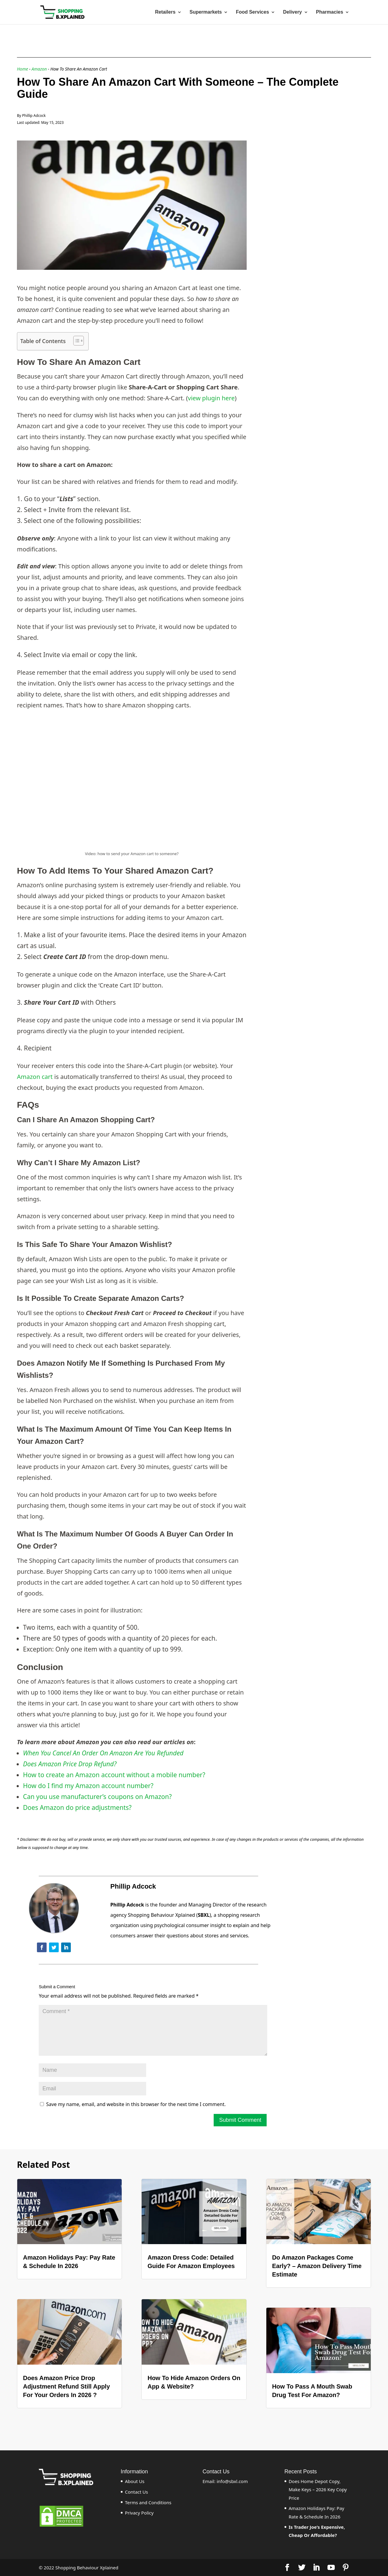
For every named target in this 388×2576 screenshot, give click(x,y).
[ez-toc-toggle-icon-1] (75, 341)
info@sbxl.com (232, 2481)
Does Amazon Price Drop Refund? (70, 1764)
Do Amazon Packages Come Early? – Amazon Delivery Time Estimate (317, 2266)
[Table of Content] (78, 341)
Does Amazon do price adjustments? (77, 1807)
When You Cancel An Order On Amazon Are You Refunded (103, 1753)
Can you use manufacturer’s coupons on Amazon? (97, 1796)
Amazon (39, 69)
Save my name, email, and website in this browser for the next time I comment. (135, 2104)
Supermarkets (205, 12)
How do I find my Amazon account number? (88, 1785)
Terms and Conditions (148, 2502)
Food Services (252, 12)
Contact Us (136, 2492)
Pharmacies (329, 12)
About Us (135, 2481)
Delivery (292, 12)
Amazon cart (35, 1077)
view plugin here (211, 398)
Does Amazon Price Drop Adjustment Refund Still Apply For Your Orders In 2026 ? (66, 2386)
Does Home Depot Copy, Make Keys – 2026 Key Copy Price (318, 2489)
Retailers (165, 12)
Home (22, 69)
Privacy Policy (139, 2513)
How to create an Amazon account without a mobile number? (114, 1775)
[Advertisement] (311, 178)
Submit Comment (240, 2120)
